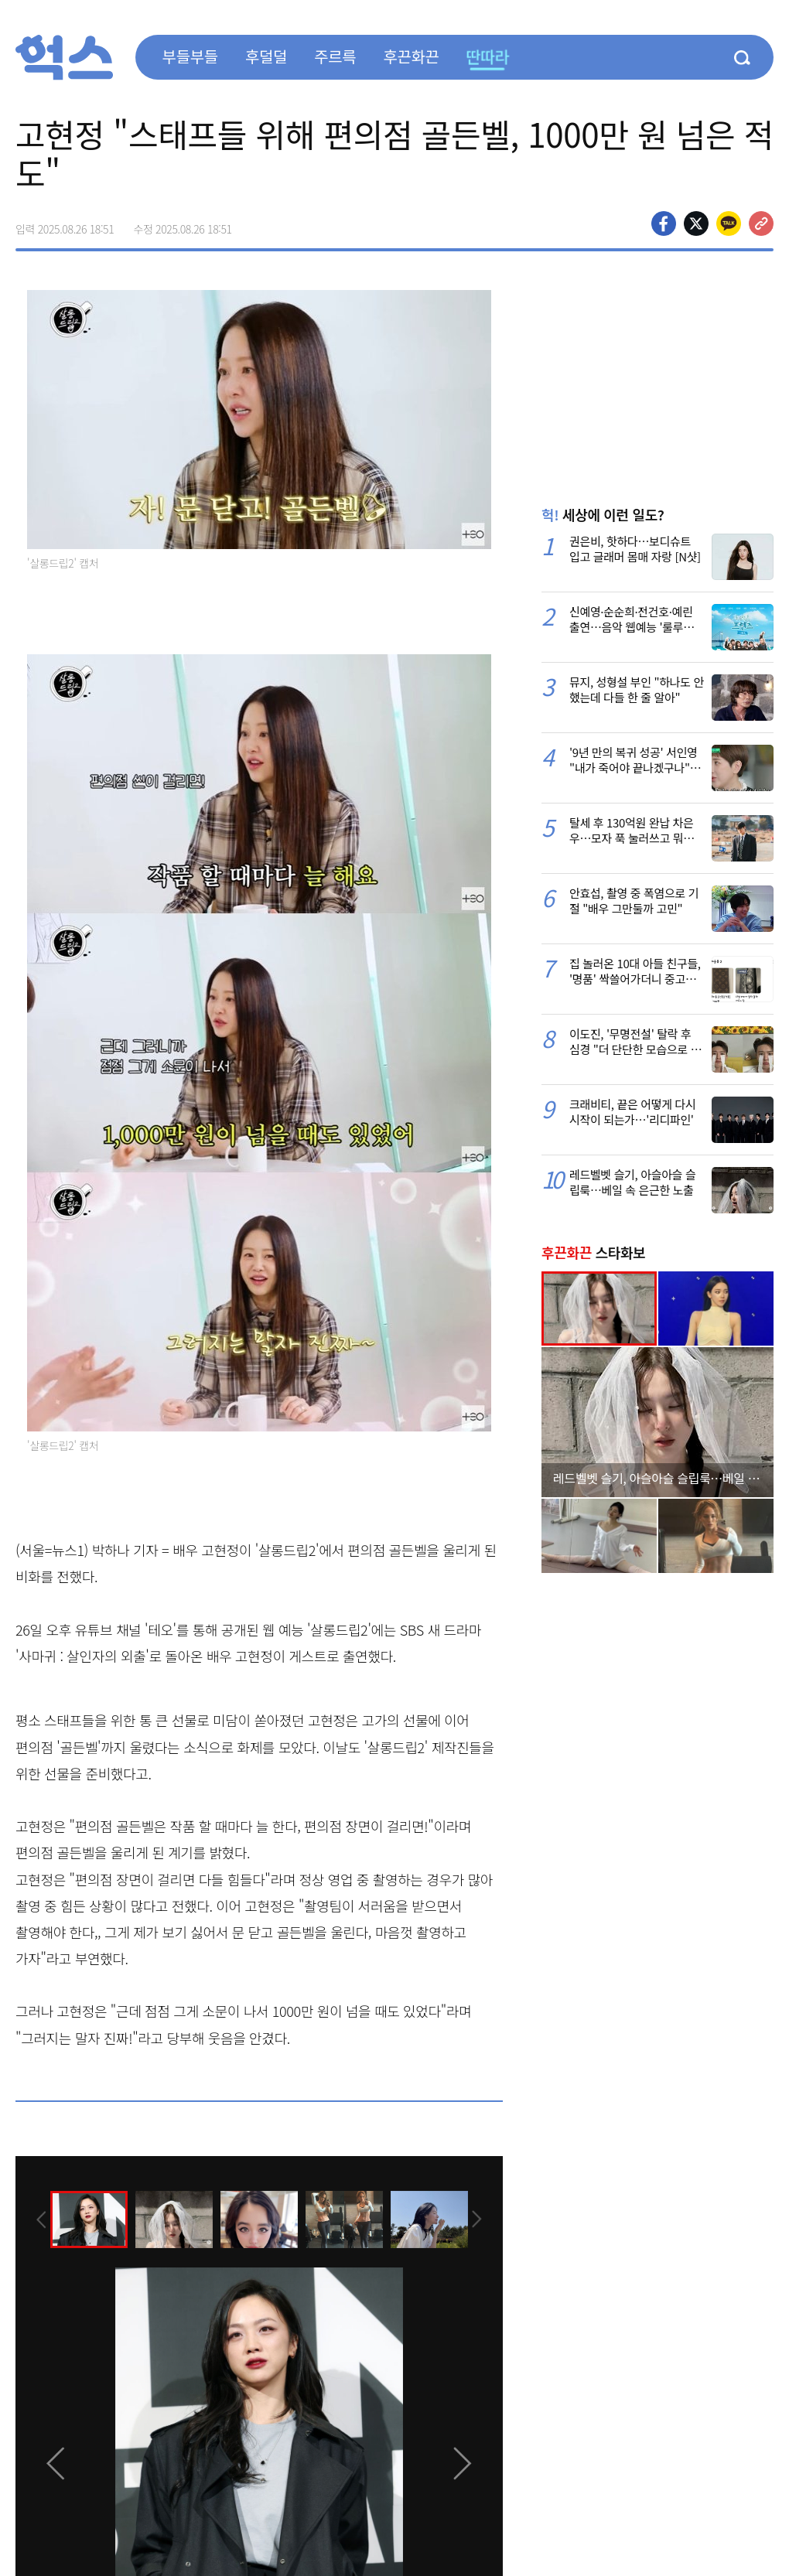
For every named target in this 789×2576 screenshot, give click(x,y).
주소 (761, 223)
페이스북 (663, 223)
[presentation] (36, 2219)
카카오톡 (728, 223)
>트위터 (696, 223)
